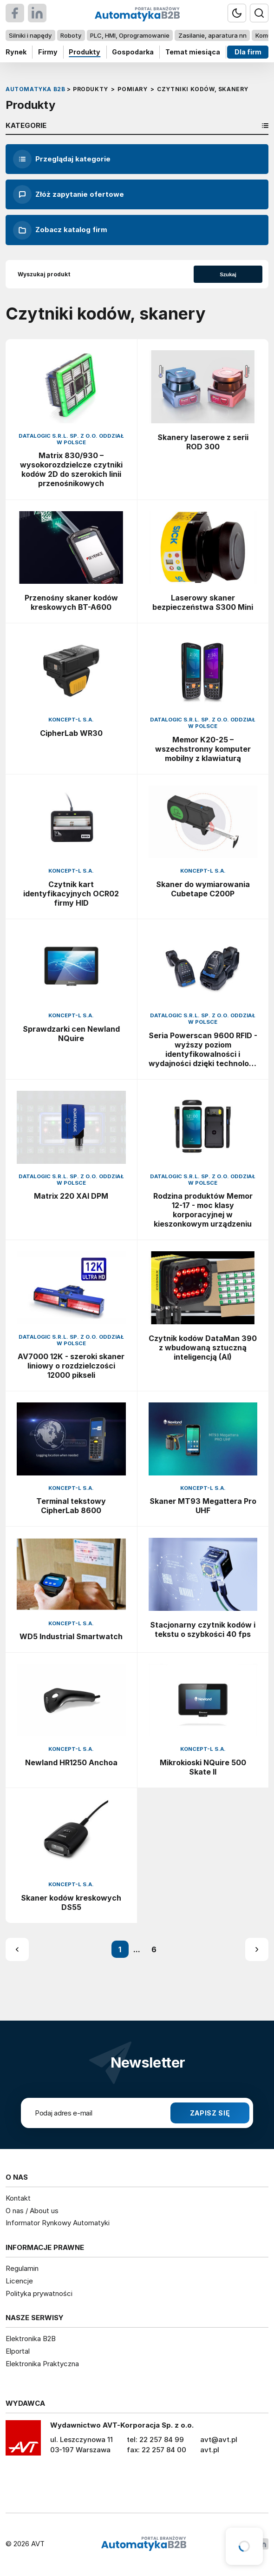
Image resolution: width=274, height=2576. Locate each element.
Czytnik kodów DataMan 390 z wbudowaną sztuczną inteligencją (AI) (203, 1347)
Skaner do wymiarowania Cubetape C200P (203, 889)
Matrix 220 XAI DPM (71, 1196)
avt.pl (209, 2449)
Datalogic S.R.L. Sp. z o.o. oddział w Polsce (71, 439)
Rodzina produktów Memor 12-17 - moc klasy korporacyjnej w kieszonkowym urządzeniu (203, 1209)
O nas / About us (32, 2210)
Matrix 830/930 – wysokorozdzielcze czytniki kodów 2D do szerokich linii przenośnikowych (71, 469)
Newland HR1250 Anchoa (71, 1762)
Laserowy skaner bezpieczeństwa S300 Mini (202, 602)
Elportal (18, 2351)
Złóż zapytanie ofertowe (68, 194)
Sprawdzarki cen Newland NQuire (71, 1033)
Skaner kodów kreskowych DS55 (71, 1902)
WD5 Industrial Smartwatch (71, 1636)
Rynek (16, 52)
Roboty (70, 35)
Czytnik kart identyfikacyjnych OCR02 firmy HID (71, 894)
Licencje (19, 2280)
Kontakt (18, 2198)
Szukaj (228, 274)
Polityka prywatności (39, 2293)
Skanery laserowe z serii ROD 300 (202, 442)
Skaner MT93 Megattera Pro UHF (203, 1505)
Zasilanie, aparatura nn (212, 35)
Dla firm (248, 52)
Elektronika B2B (31, 2338)
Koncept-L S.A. (71, 719)
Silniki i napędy (30, 35)
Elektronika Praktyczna (42, 2363)
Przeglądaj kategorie (62, 159)
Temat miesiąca (192, 52)
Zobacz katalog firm (60, 230)
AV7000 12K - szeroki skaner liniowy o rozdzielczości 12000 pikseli (71, 1366)
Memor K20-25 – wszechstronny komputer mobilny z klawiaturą (203, 749)
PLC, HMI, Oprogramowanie (130, 35)
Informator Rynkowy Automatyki (58, 2222)
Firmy (48, 52)
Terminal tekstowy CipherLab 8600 (71, 1505)
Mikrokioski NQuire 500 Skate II (203, 1767)
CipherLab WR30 (71, 733)
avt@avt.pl (218, 2439)
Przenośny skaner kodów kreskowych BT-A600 (71, 602)
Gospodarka (133, 52)
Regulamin (22, 2268)
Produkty (84, 52)
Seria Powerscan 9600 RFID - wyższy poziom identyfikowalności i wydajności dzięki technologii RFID (203, 1049)
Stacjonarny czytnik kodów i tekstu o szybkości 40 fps (202, 1629)
